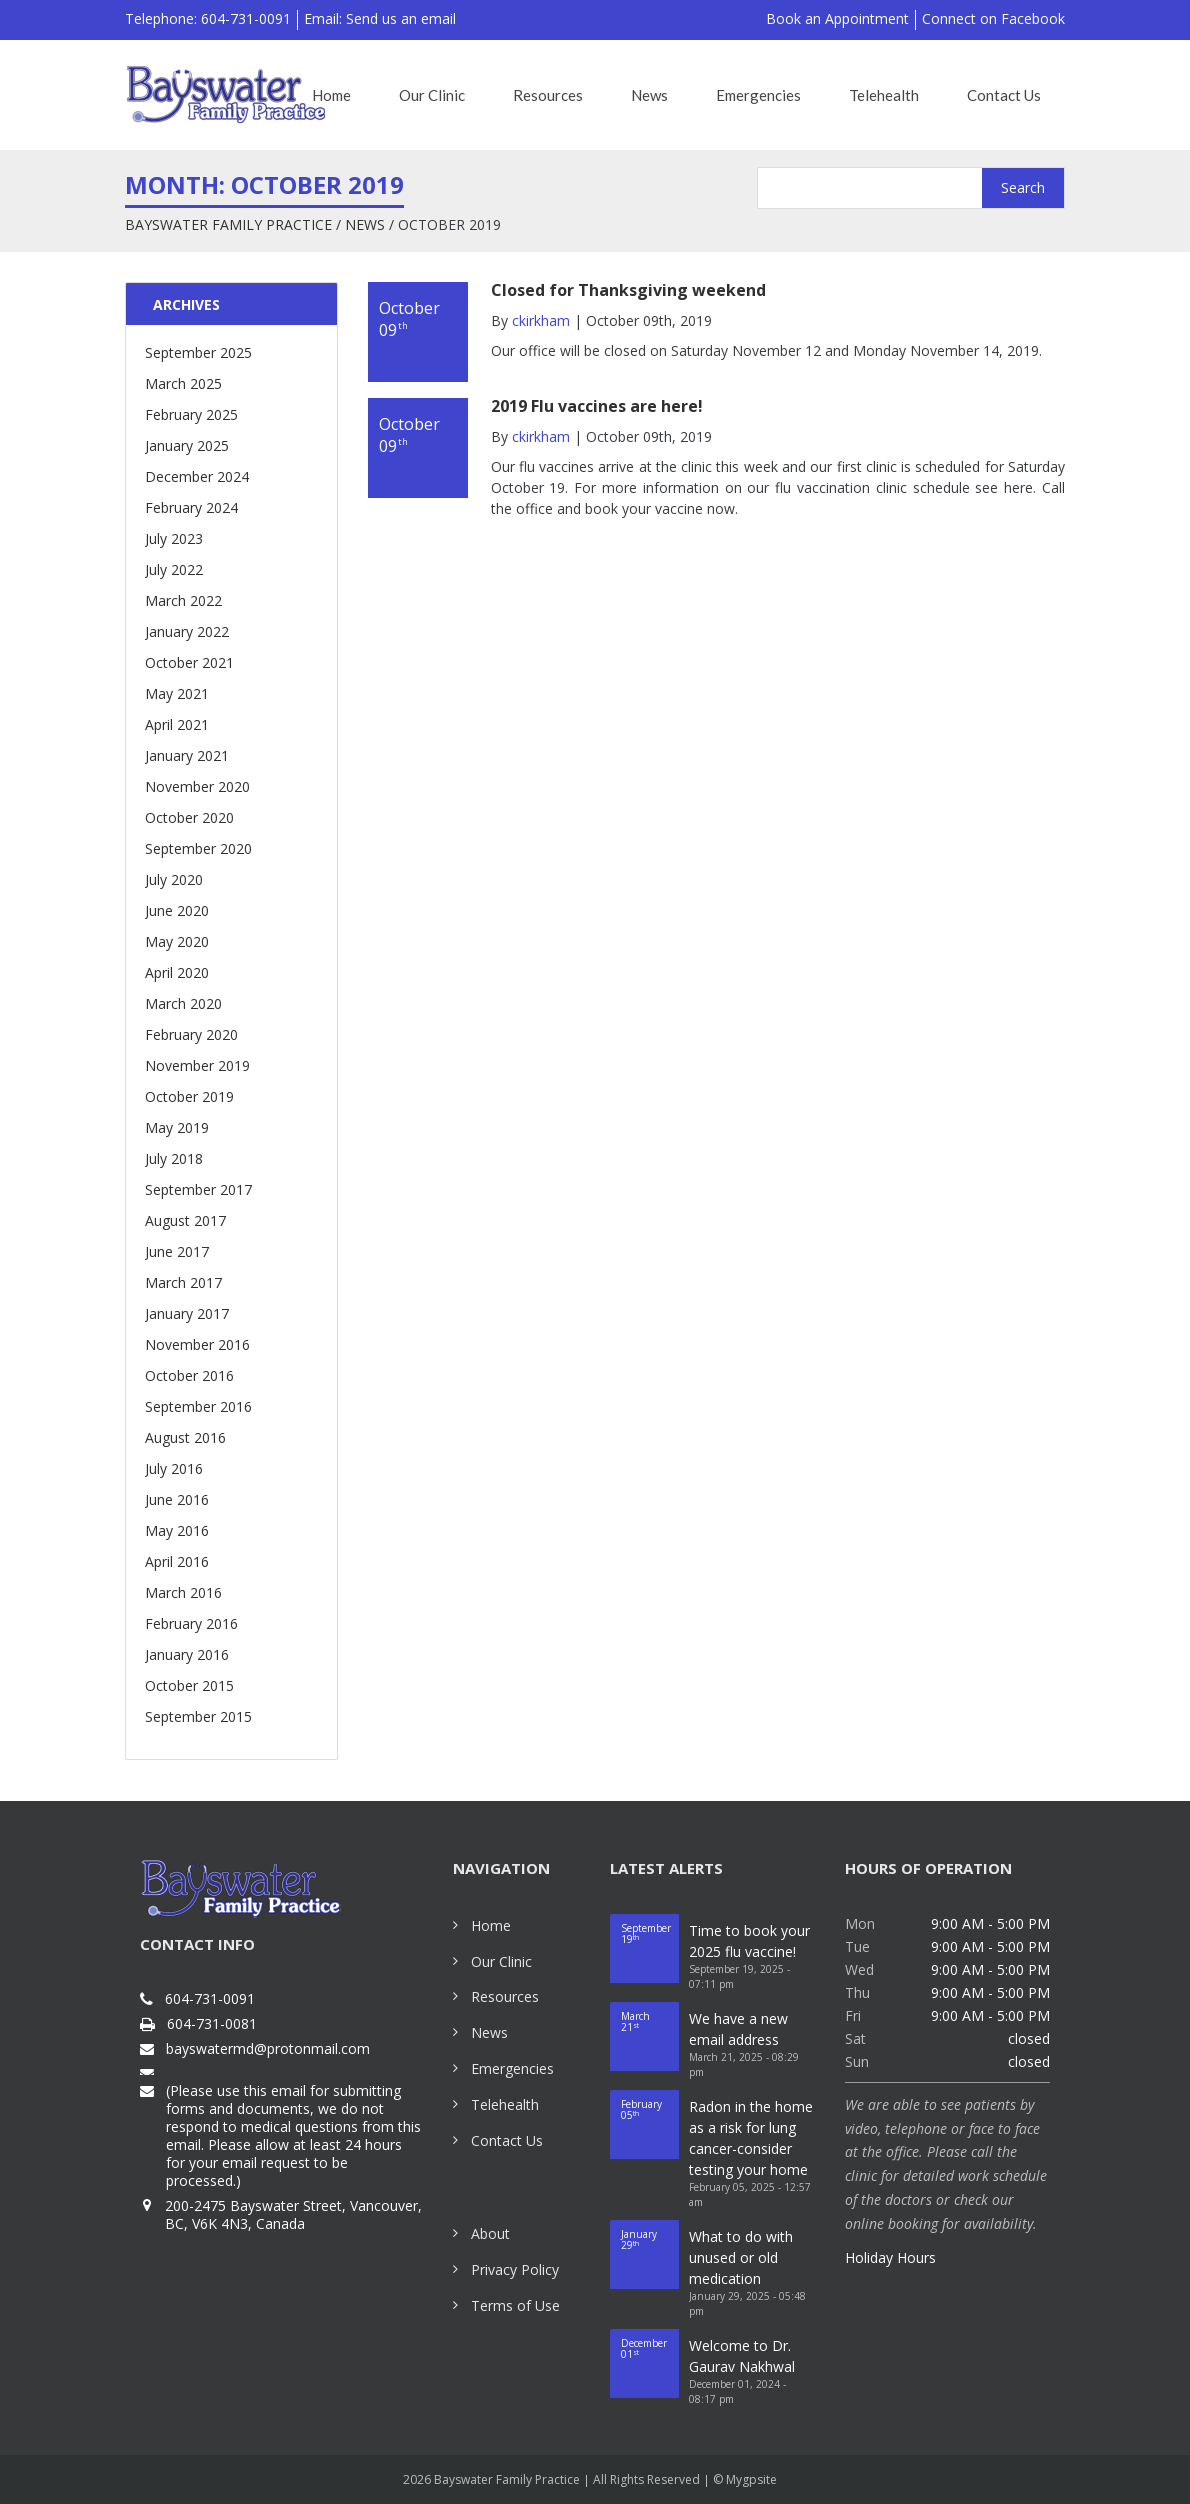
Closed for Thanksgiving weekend (628, 290)
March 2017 (183, 1282)
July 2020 (174, 879)
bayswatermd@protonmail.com (268, 2049)
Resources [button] (548, 95)
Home (491, 1925)
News (365, 224)
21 (650, 2021)
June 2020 (177, 910)
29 (650, 2239)
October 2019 (189, 1096)
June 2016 (177, 1499)
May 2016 (177, 1530)
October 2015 (189, 1685)
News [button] (649, 95)
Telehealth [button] (884, 95)
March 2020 (183, 1003)
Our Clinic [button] (432, 95)
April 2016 (177, 1561)
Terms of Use (515, 2305)
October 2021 (189, 662)
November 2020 (197, 786)
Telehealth (505, 2104)
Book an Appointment (837, 18)
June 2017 (177, 1251)
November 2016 (197, 1344)
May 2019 (177, 1127)
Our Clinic (501, 1961)
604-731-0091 (210, 1999)
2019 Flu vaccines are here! (597, 406)
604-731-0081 (212, 2024)
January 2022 (187, 631)
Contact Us (507, 2140)
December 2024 (197, 476)
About (490, 2233)
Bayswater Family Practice (228, 224)
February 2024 (191, 507)
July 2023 (174, 538)
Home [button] (331, 95)
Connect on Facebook (993, 18)
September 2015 (198, 1716)
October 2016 (189, 1375)
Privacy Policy (515, 2269)
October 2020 (189, 817)
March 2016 (183, 1592)
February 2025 (191, 414)
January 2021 (187, 755)
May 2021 (177, 693)
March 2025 (183, 383)
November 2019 (197, 1065)
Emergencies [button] (758, 95)
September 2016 (198, 1406)
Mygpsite (751, 2479)
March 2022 (183, 600)
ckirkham (541, 320)
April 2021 (177, 724)
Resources (505, 1996)
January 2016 (187, 1654)
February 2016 (191, 1623)
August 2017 (185, 1220)
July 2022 (174, 569)
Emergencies (512, 2068)
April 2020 (177, 972)
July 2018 (174, 1158)
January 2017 (187, 1313)
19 (650, 1933)
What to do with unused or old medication (741, 2257)
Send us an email (401, 18)
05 (650, 2109)
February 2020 (191, 1034)
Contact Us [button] (1004, 95)
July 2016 (174, 1468)
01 (650, 2348)
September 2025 (198, 352)
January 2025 (187, 445)
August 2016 (185, 1437)
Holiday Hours (890, 2257)
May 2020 (177, 941)
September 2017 (198, 1189)
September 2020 (198, 848)
